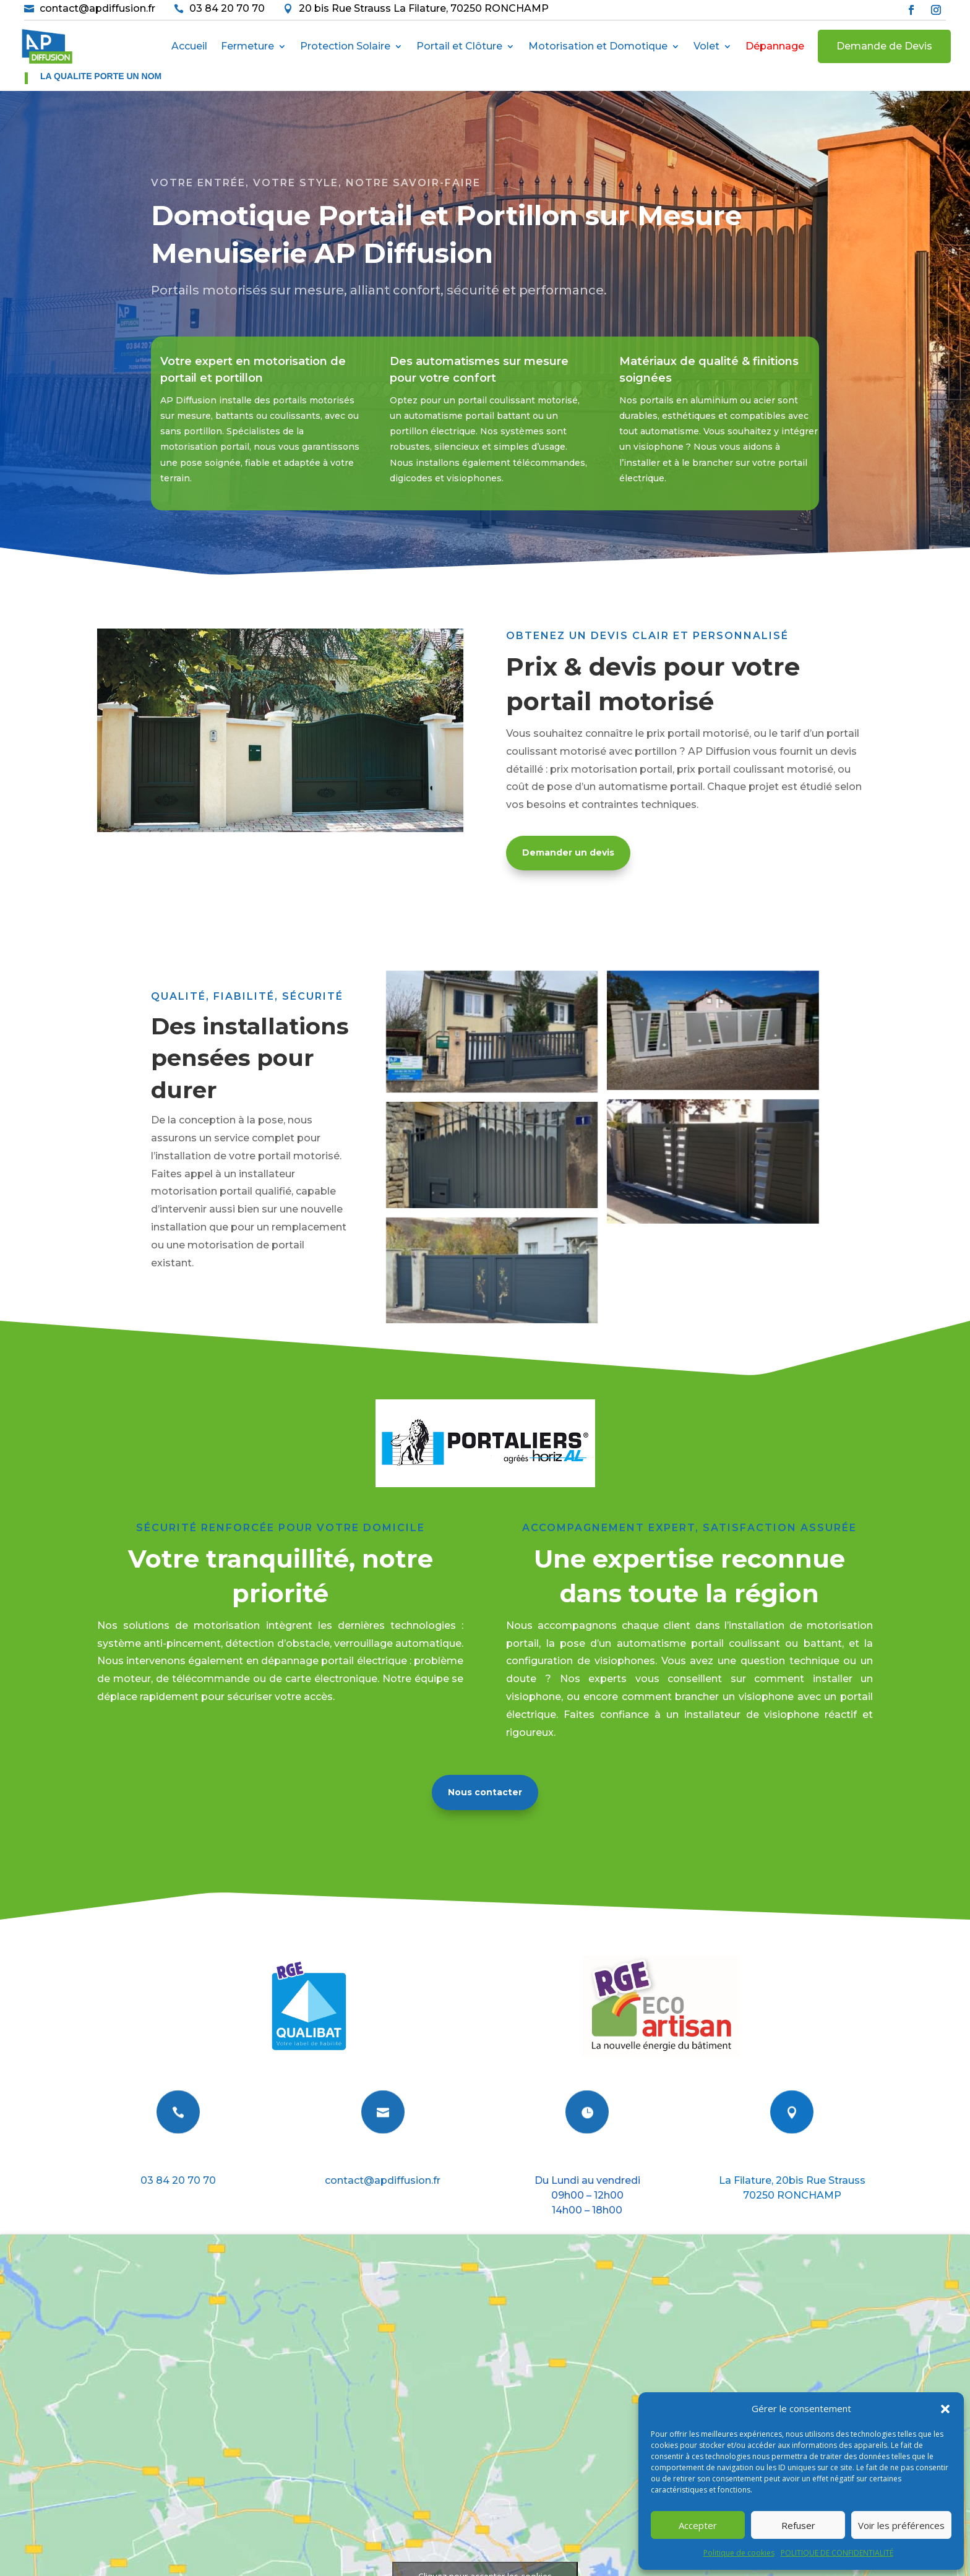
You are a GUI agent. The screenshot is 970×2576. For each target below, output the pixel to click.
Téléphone (178, 2159)
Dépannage (774, 46)
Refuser (798, 2525)
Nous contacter (485, 1792)
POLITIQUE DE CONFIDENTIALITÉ (837, 2553)
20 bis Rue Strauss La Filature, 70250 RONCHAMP (424, 8)
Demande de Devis (884, 46)
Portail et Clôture (459, 46)
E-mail (383, 2159)
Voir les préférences (901, 2525)
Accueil (189, 46)
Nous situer (792, 2159)
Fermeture (247, 46)
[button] (945, 2409)
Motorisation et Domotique (597, 46)
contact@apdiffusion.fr (97, 8)
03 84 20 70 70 (227, 8)
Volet (706, 46)
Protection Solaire (345, 46)
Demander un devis (568, 852)
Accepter (698, 2525)
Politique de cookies (739, 2553)
